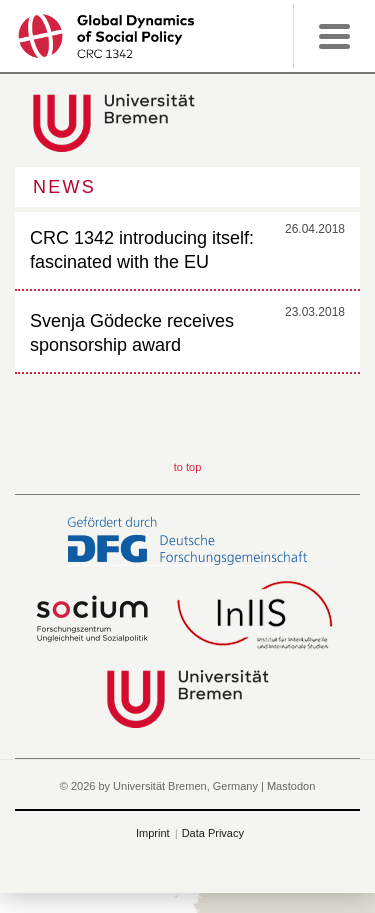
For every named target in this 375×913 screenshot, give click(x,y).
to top (188, 467)
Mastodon (291, 786)
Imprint (153, 833)
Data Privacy (213, 833)
